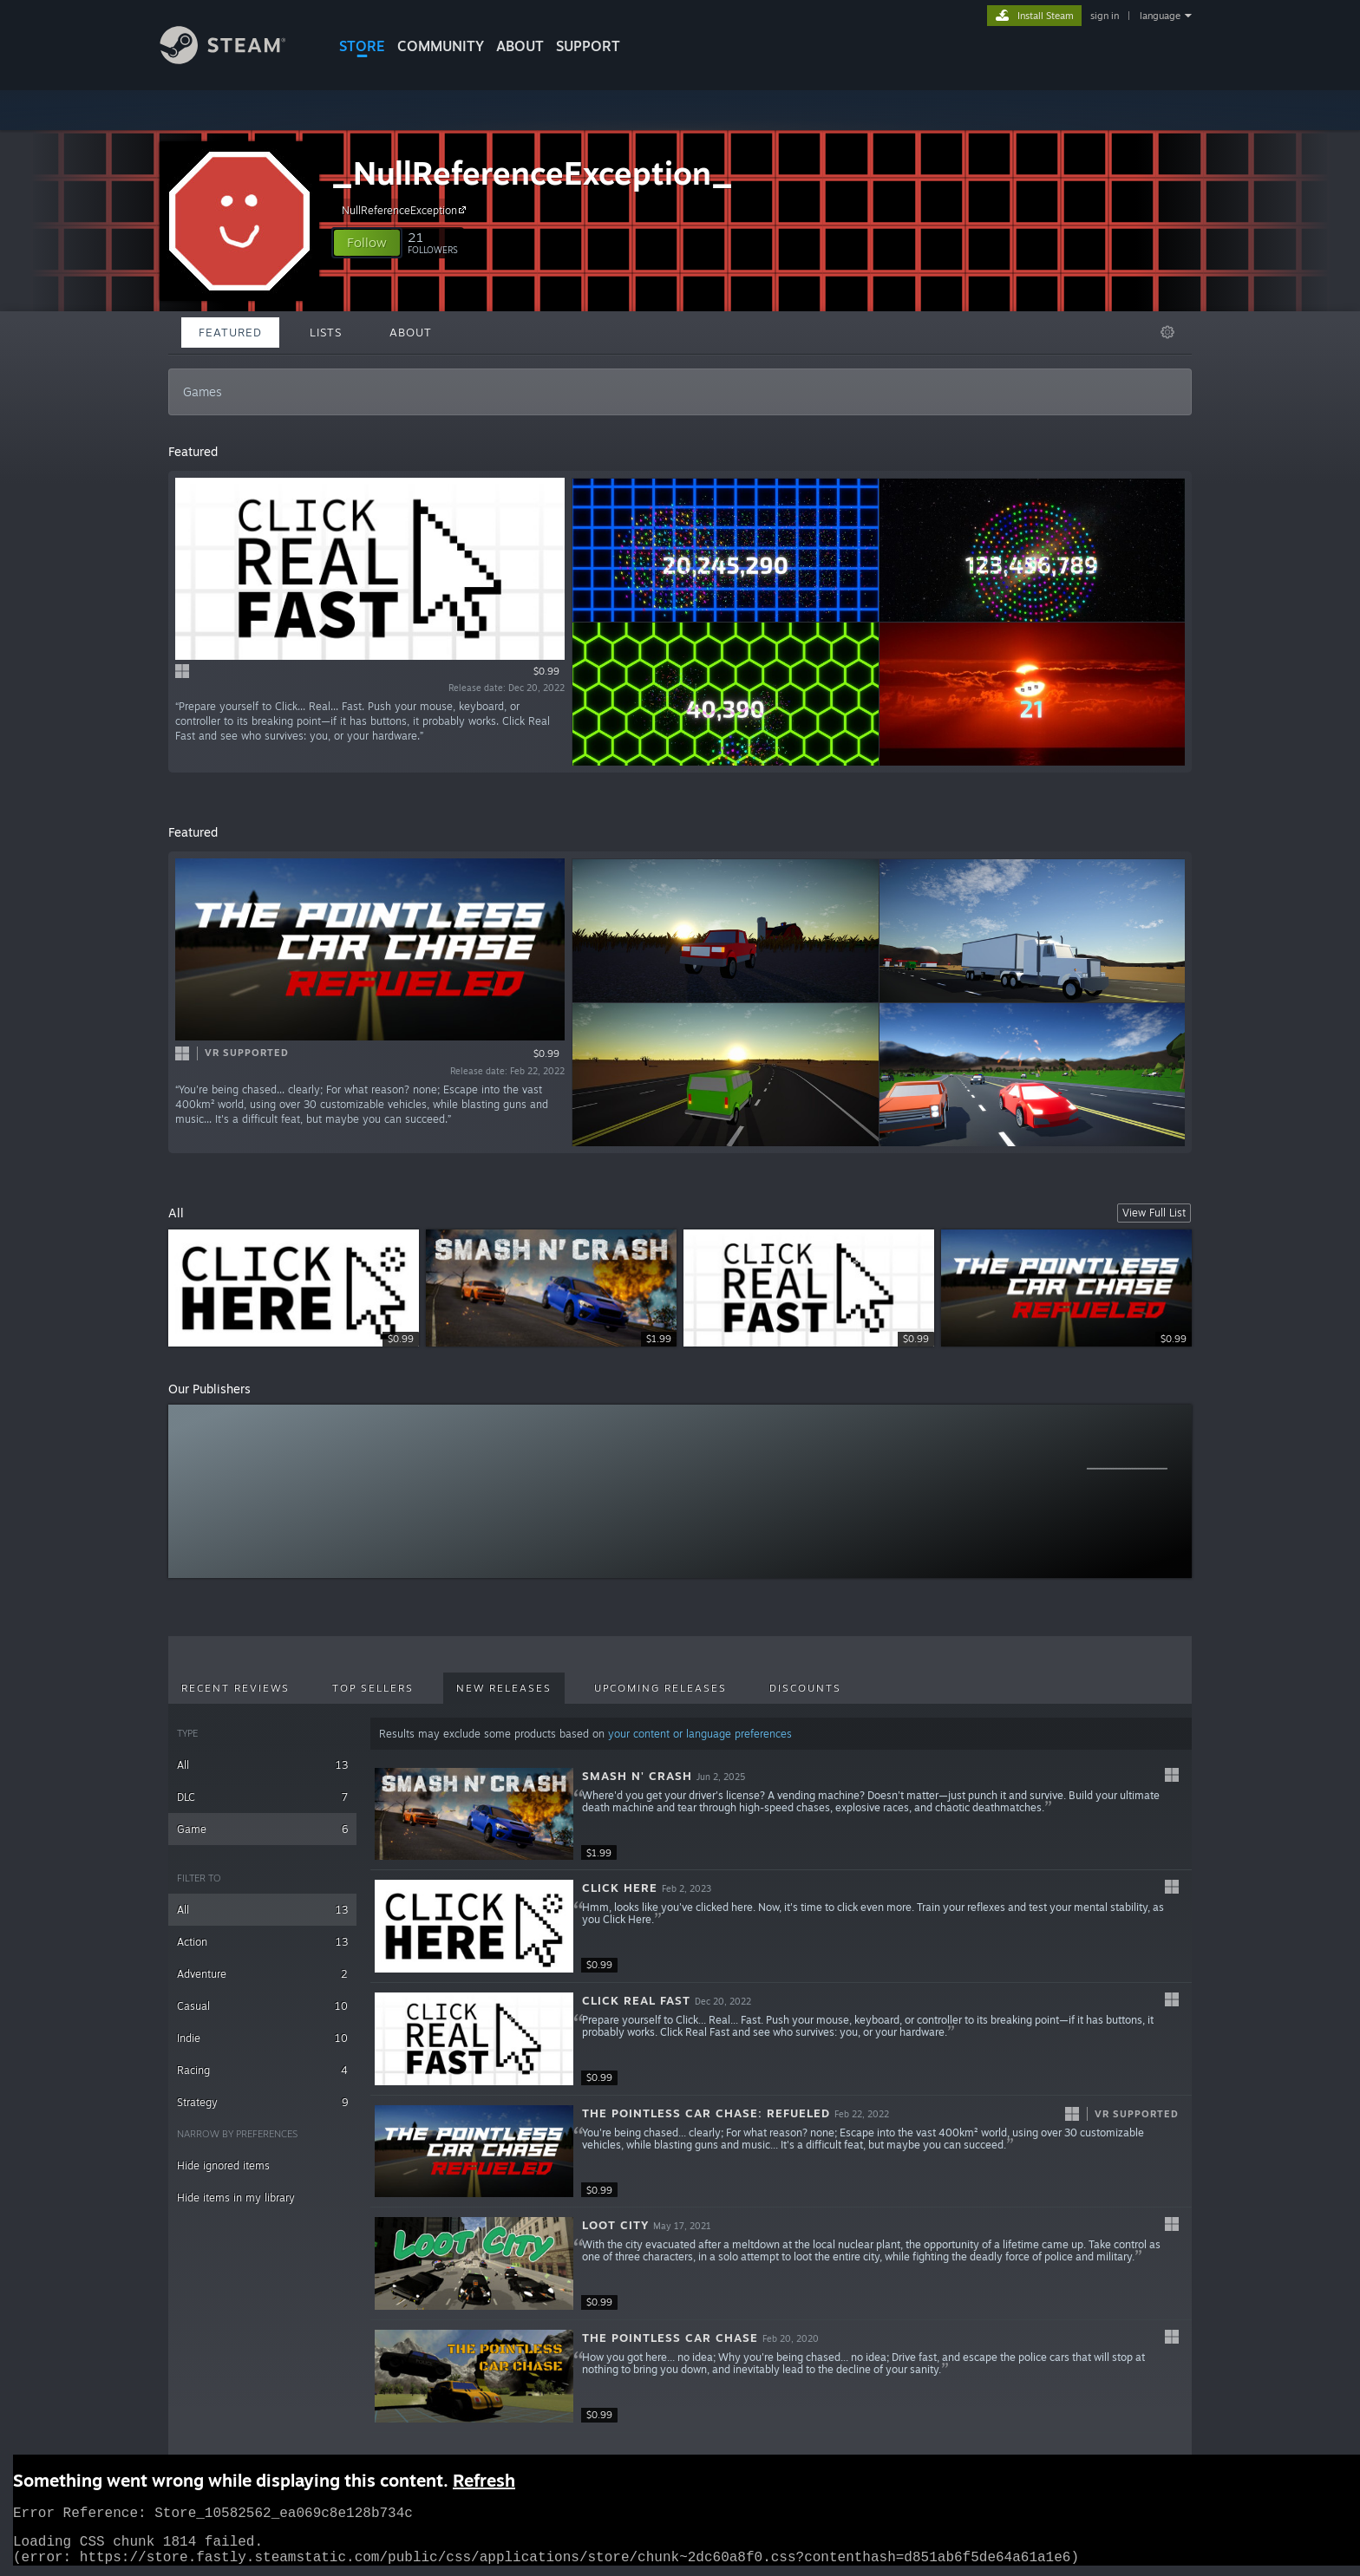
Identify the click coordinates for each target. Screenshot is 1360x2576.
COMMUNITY (440, 46)
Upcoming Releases (660, 1688)
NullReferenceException (406, 210)
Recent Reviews (235, 1688)
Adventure (262, 1973)
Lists (326, 332)
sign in (1104, 16)
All (262, 1765)
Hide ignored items (223, 2165)
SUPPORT (588, 46)
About (520, 46)
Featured (230, 332)
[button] (366, 242)
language (1160, 16)
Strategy (262, 2102)
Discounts (805, 1688)
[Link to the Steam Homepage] (236, 59)
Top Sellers (373, 1688)
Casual (262, 2006)
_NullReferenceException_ (532, 172)
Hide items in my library (236, 2197)
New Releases (504, 1688)
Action (262, 1941)
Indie (262, 2038)
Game (262, 1829)
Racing (262, 2070)
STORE (362, 46)
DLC (262, 1797)
